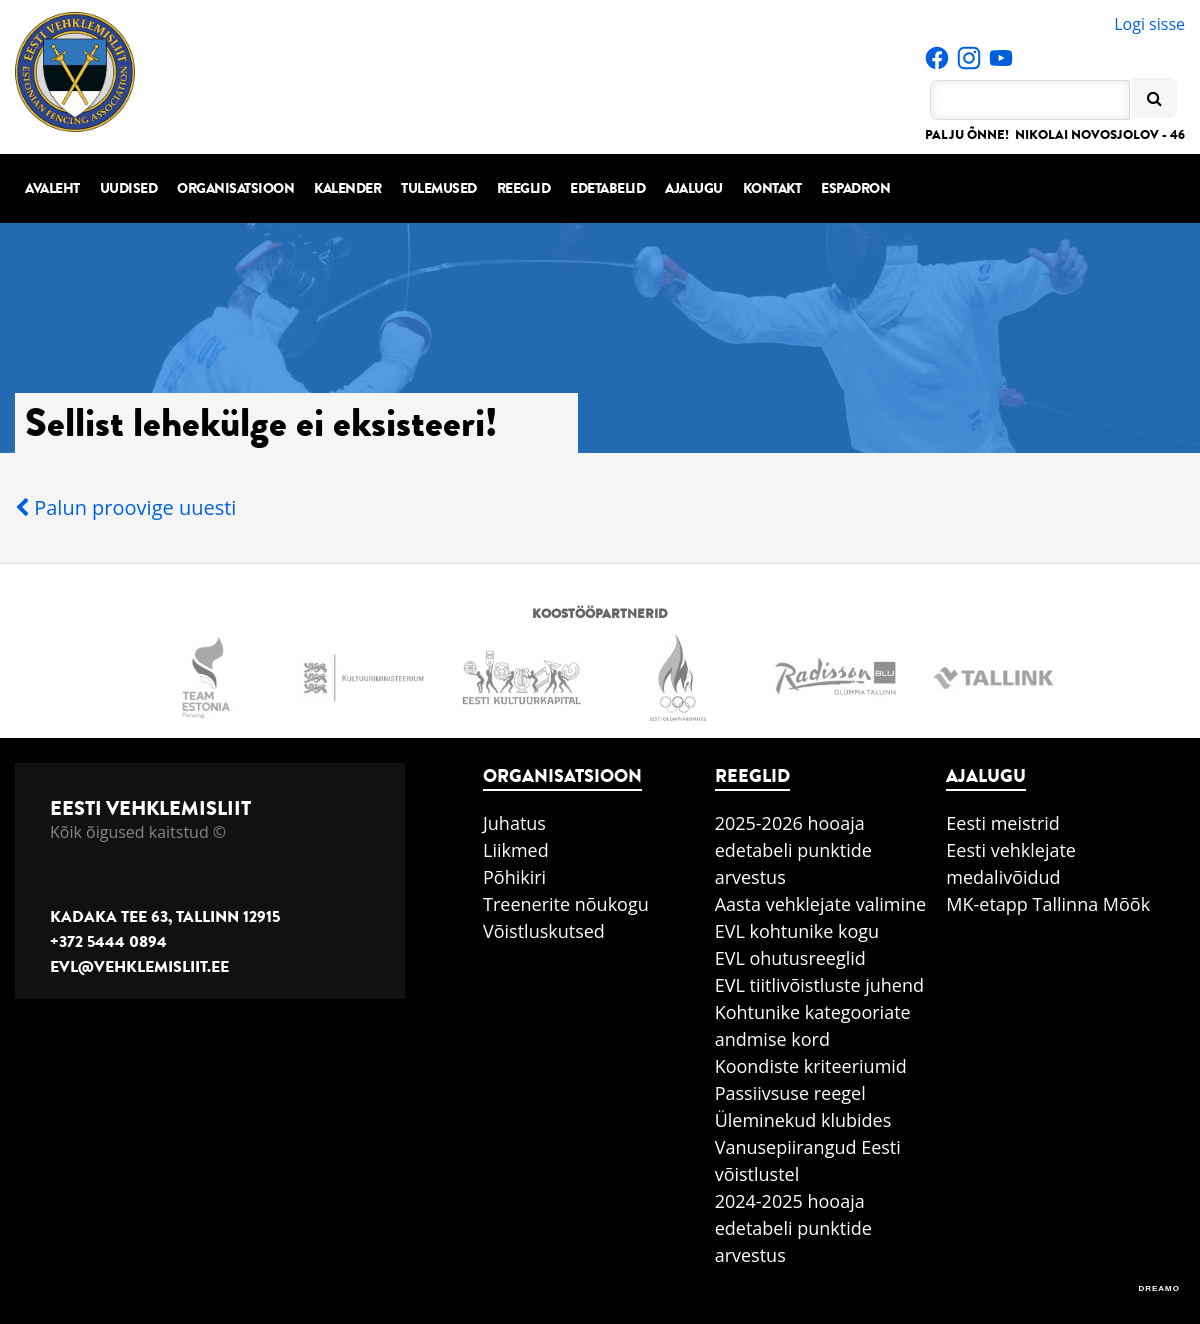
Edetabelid (607, 188)
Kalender (347, 188)
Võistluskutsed (544, 931)
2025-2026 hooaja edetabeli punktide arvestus (793, 850)
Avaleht (52, 188)
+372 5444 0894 (108, 942)
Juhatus (514, 823)
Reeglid (524, 188)
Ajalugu (694, 188)
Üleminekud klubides (803, 1120)
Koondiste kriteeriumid (811, 1066)
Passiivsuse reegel (790, 1093)
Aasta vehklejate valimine (820, 904)
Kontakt (772, 188)
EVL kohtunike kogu (797, 931)
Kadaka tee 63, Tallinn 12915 (165, 917)
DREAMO (1159, 1288)
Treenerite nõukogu (566, 904)
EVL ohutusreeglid (790, 958)
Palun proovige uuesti (125, 507)
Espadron (855, 188)
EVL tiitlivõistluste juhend (819, 985)
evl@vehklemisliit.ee (139, 967)
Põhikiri (514, 877)
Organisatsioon (235, 188)
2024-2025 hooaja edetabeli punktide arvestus (793, 1228)
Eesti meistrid (1003, 823)
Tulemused (439, 188)
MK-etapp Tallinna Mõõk (1048, 904)
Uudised (129, 188)
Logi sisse (1149, 24)
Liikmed (516, 850)
